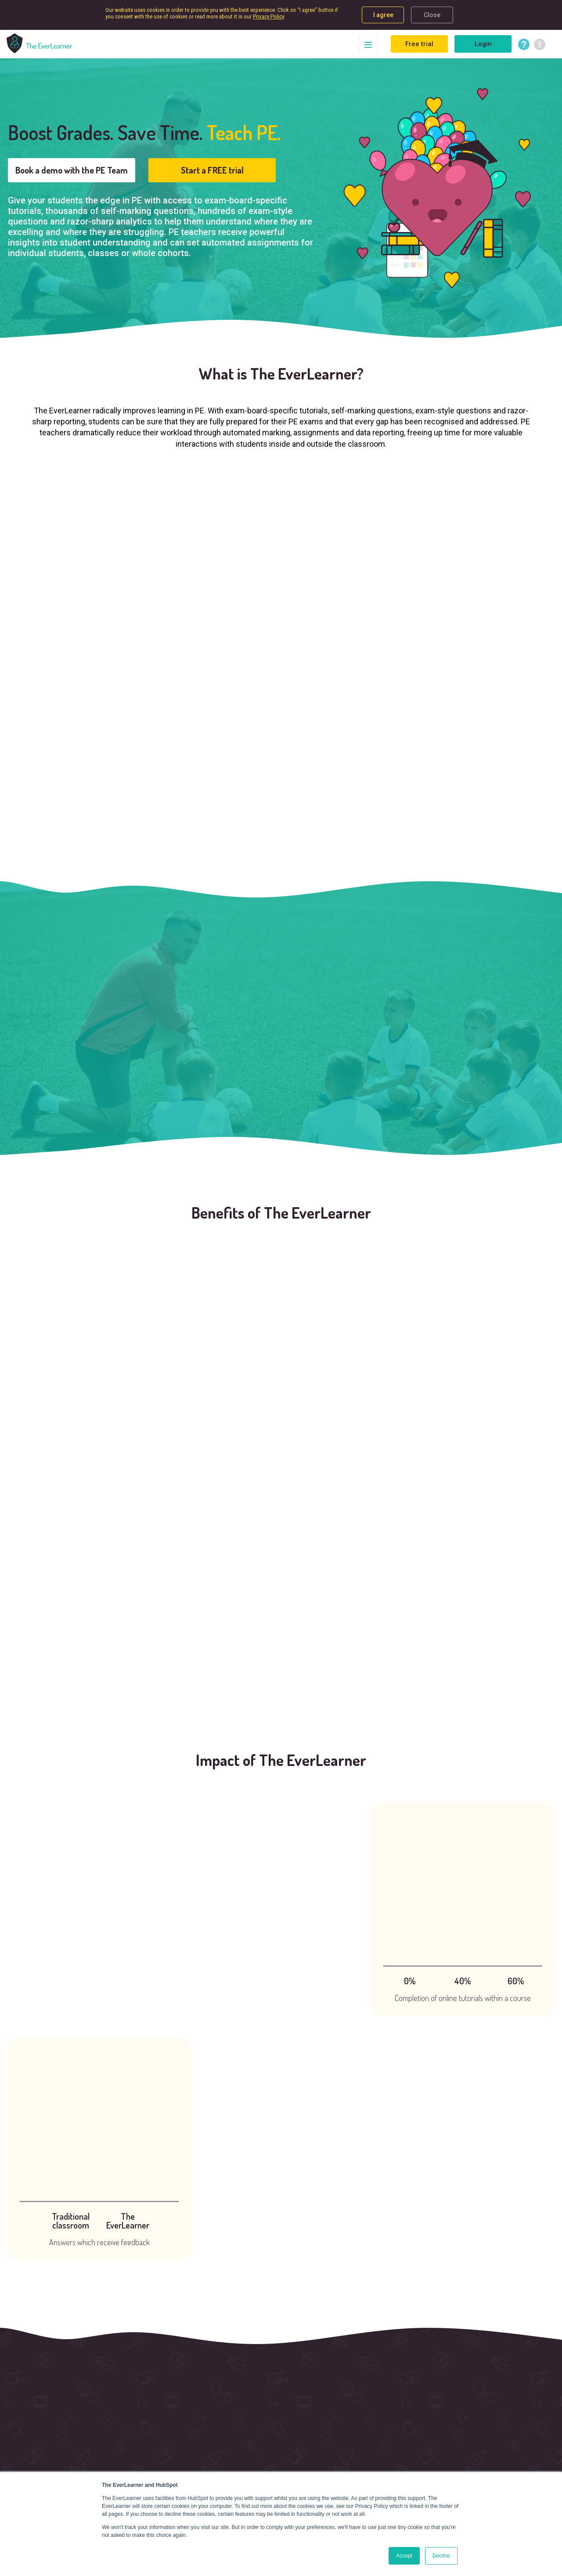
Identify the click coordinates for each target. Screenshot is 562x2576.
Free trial (419, 44)
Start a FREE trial (212, 170)
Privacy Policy (268, 16)
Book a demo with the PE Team (71, 170)
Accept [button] (404, 2556)
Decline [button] (441, 2556)
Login (483, 44)
